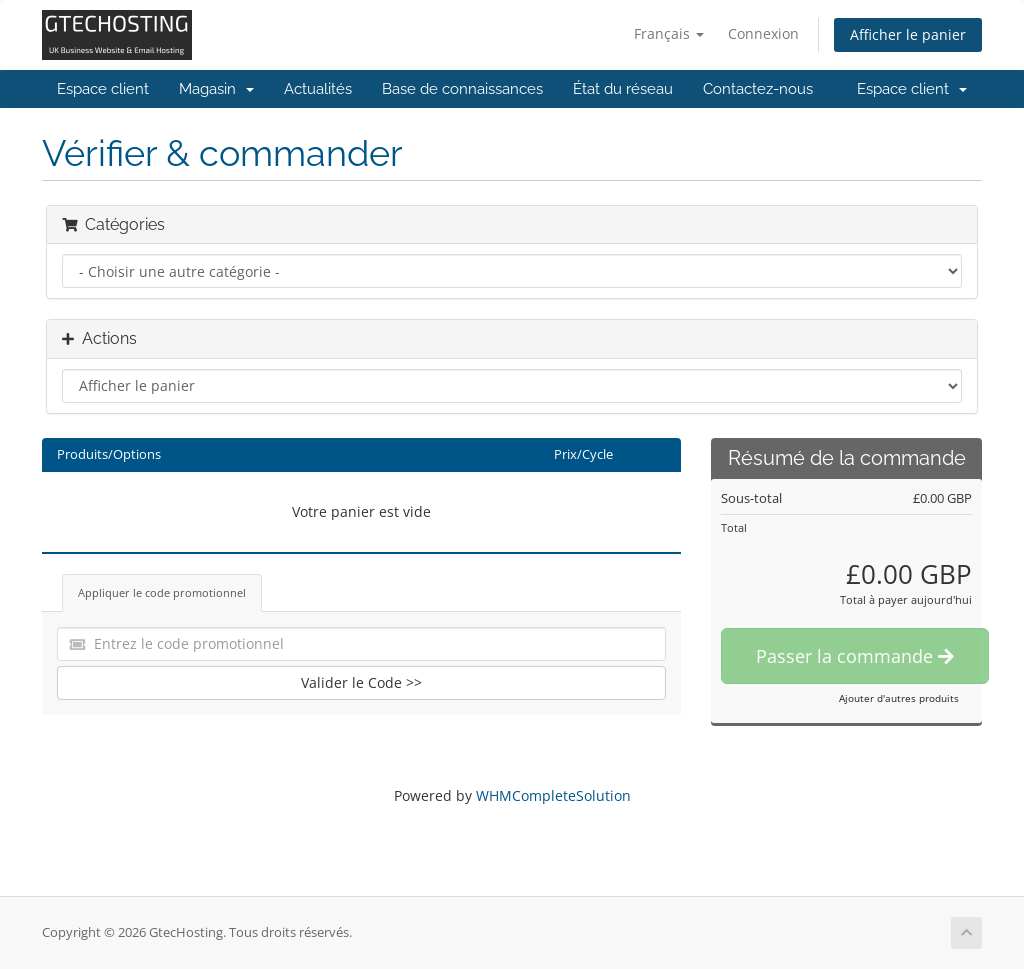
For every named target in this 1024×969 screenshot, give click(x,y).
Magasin (216, 89)
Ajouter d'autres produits (899, 698)
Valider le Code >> (361, 682)
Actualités (318, 89)
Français (669, 33)
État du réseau (623, 89)
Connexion (763, 33)
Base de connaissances (462, 89)
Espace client (103, 89)
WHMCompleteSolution (553, 795)
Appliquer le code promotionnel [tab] (162, 592)
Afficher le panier (908, 34)
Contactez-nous (758, 89)
